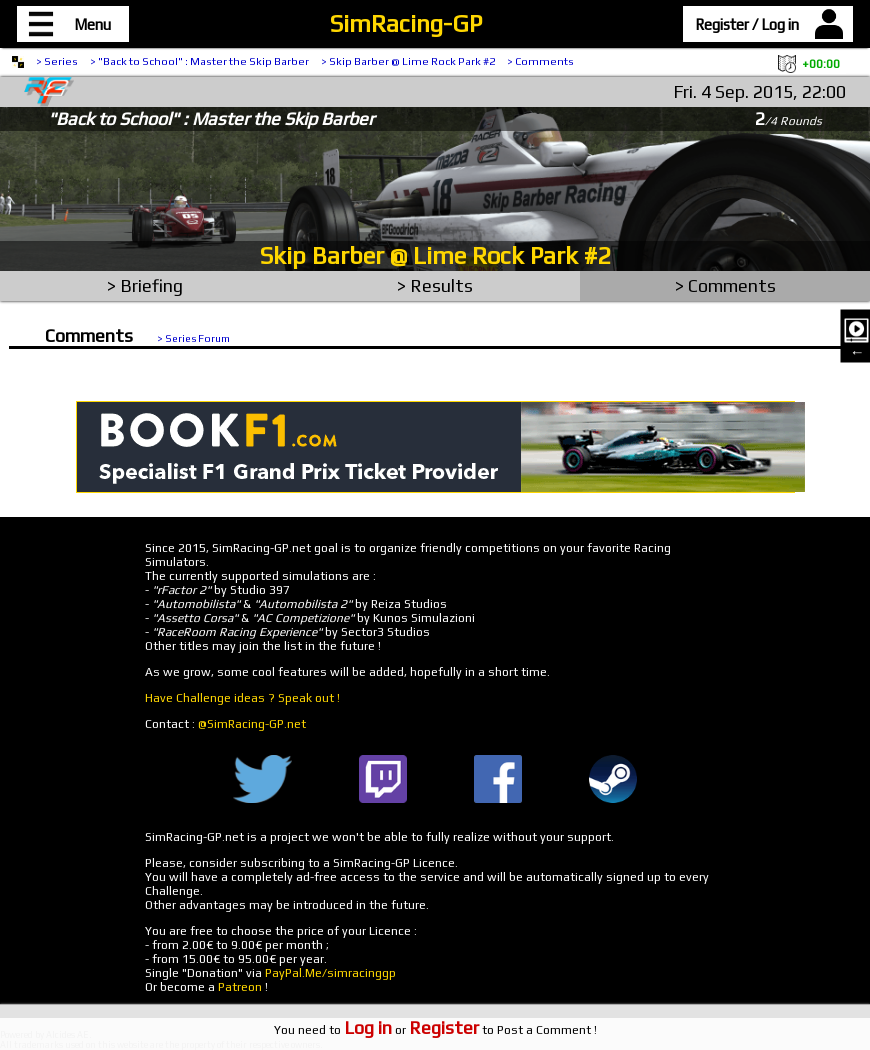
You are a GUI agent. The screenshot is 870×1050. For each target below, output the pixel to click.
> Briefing (145, 285)
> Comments (540, 61)
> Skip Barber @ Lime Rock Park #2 (408, 61)
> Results (435, 285)
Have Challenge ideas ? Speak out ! (242, 698)
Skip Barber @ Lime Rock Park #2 (435, 255)
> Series (57, 61)
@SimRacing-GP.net (252, 724)
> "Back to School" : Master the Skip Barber (199, 61)
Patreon (240, 987)
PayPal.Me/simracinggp (330, 973)
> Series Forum (193, 338)
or (411, 1030)
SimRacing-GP (406, 23)
